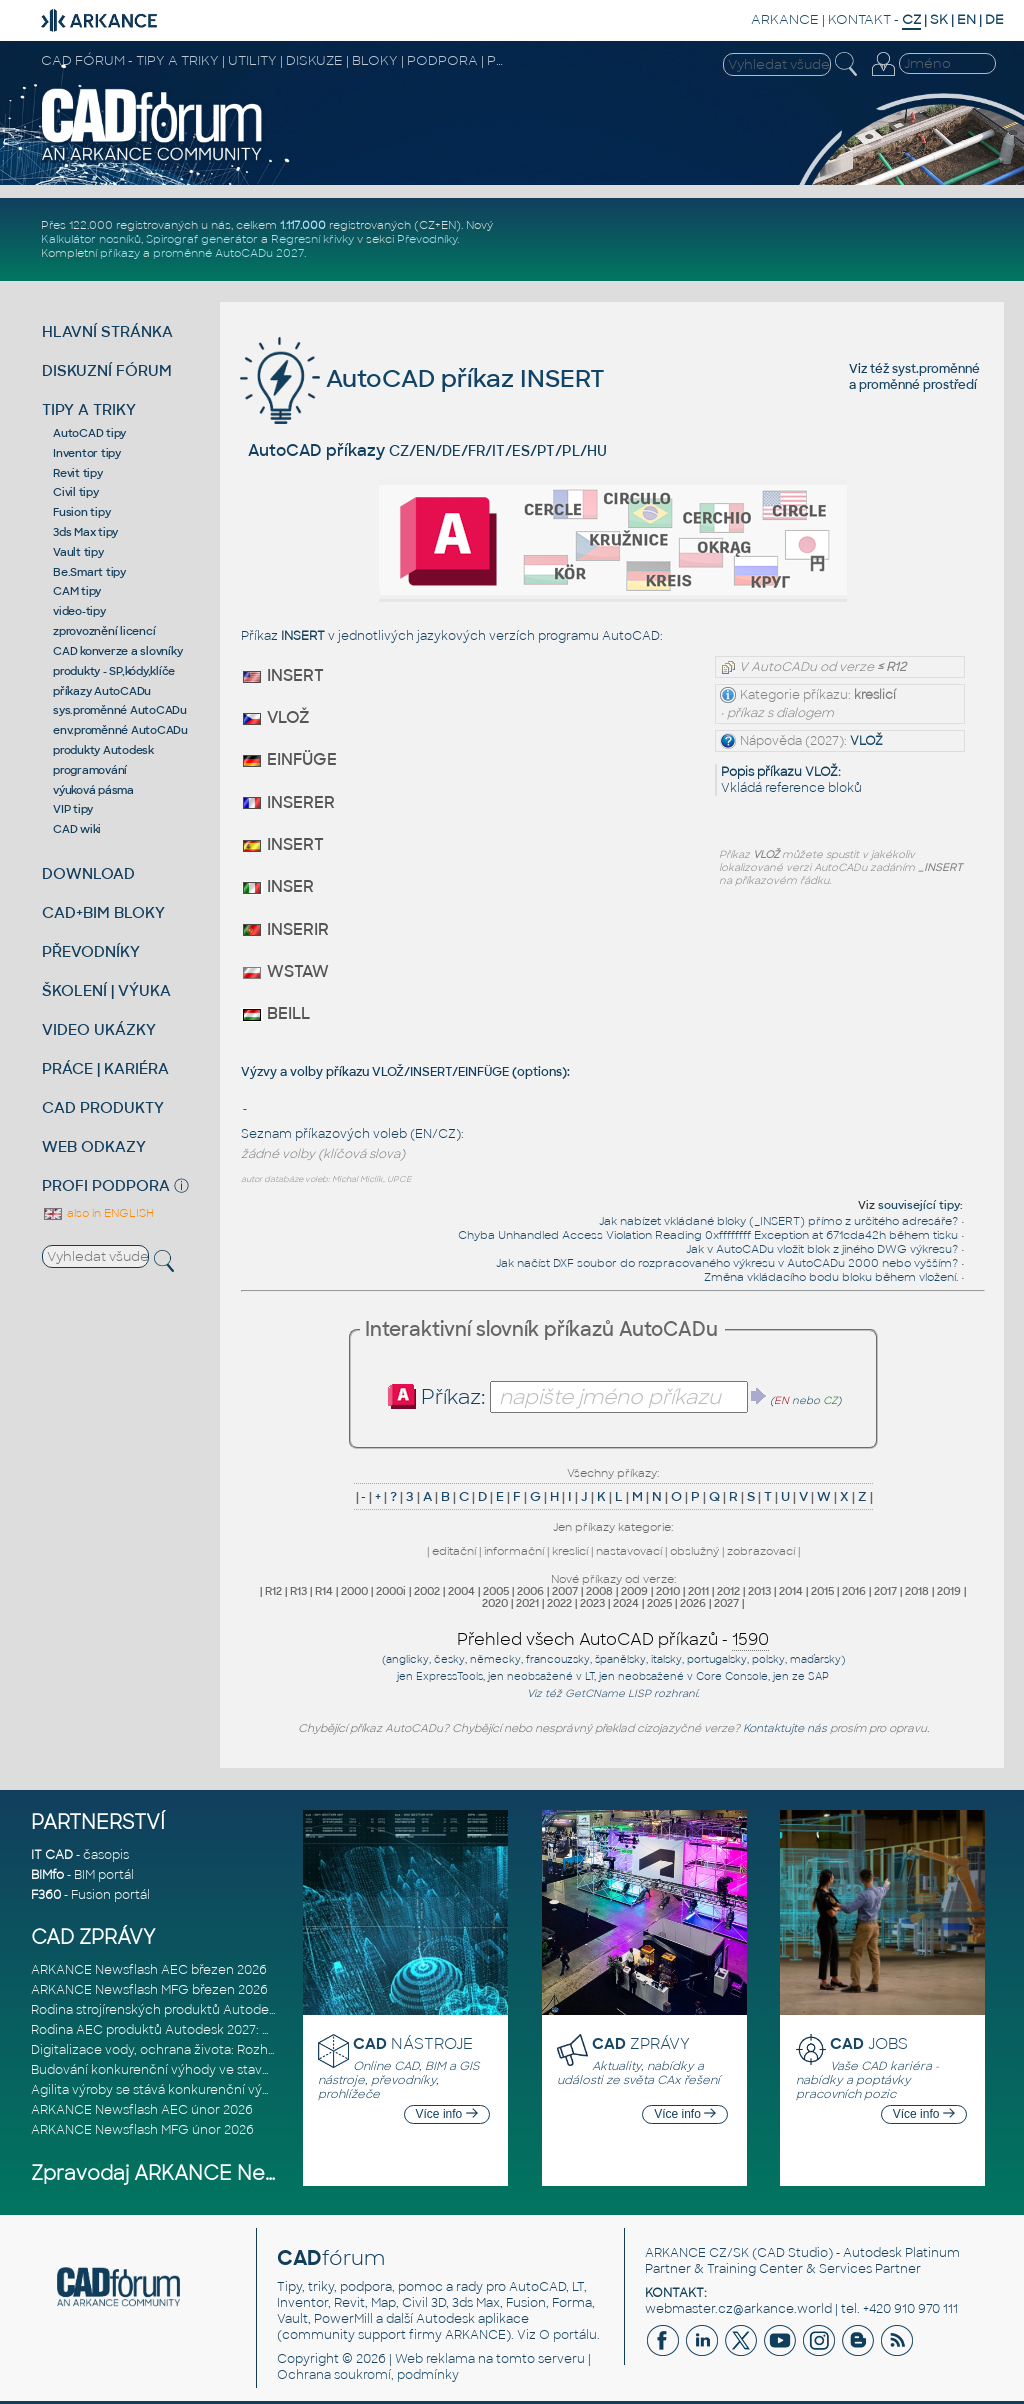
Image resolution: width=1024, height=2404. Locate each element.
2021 (527, 1603)
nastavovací (629, 1551)
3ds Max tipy (85, 532)
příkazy (120, 253)
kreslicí (570, 1551)
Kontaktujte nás (785, 1728)
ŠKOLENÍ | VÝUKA (106, 990)
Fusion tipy (81, 512)
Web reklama (435, 2359)
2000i (391, 1591)
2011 (698, 1591)
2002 (427, 1591)
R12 (273, 1591)
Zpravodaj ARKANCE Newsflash (184, 2173)
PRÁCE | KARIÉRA (105, 1068)
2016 (854, 1591)
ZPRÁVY (641, 2043)
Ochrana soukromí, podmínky (368, 2375)
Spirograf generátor (202, 239)
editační (454, 1551)
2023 (592, 1603)
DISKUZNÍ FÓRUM (107, 370)
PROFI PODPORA (106, 1185)
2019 (949, 1591)
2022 (559, 1603)
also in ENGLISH (98, 1213)
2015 (822, 1591)
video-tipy (79, 611)
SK (939, 19)
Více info (447, 2114)
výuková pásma (93, 790)
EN (966, 19)
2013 (759, 1591)
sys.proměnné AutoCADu (120, 710)
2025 (659, 1603)
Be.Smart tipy (89, 572)
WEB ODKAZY (94, 1146)
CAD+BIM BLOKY (103, 912)
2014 (791, 1591)
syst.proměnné (936, 369)
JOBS (869, 2043)
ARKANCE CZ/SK (697, 2253)
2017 (885, 1591)
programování (90, 770)
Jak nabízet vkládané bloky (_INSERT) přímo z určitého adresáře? (778, 1221)
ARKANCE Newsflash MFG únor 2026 (142, 2130)
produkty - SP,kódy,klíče (114, 671)
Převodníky (427, 239)
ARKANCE (785, 19)
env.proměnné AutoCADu (120, 730)
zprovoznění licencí (104, 631)
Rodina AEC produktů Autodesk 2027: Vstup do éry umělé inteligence (243, 2030)
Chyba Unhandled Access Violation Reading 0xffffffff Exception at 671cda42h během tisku (708, 1235)
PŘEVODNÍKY (91, 951)
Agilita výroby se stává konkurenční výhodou (166, 2090)
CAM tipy (77, 591)
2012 (728, 1591)
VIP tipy (73, 809)
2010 (668, 1591)
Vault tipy (78, 552)
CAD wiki (77, 829)
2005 (496, 1591)
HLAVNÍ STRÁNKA (107, 331)
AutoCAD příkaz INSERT (422, 378)
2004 (461, 1591)
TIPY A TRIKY (89, 409)
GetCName (595, 1693)
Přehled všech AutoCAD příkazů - (613, 1640)
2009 (634, 1591)
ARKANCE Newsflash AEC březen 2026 (149, 1970)
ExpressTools (449, 1676)
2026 (693, 1603)
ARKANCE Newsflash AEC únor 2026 (142, 2110)
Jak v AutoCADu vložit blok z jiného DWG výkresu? (822, 1249)
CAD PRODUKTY (103, 1107)
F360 (46, 1895)
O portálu (568, 2335)
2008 (599, 1591)
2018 (917, 1591)
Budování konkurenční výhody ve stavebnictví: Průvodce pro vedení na (247, 2070)
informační (514, 1551)
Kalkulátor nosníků (91, 239)
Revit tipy (78, 473)
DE (994, 19)
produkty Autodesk (103, 750)
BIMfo (47, 1875)
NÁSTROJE (413, 2043)
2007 (565, 1591)
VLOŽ (866, 741)
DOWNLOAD (88, 873)
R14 (324, 1591)
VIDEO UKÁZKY (99, 1029)
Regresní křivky (312, 239)
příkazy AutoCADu (102, 691)
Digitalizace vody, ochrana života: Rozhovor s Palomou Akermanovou (242, 2050)
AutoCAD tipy (89, 433)
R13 (298, 1591)
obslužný (694, 1551)
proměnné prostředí (918, 385)
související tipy (919, 1205)
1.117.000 (303, 225)
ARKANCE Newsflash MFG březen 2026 (149, 1990)
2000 (354, 1591)
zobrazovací (761, 1551)
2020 (495, 1603)
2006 (530, 1591)
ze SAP (810, 1676)
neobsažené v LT (550, 1676)
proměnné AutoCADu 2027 (228, 253)
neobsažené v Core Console (693, 1676)
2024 (626, 1603)
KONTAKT (859, 19)
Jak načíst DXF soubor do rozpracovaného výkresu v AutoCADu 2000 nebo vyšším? (727, 1263)
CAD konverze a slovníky (117, 651)
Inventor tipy (87, 453)
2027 (726, 1603)
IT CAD (52, 1855)
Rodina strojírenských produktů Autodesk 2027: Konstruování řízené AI (244, 2010)
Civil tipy (76, 492)
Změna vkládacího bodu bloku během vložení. (831, 1277)
